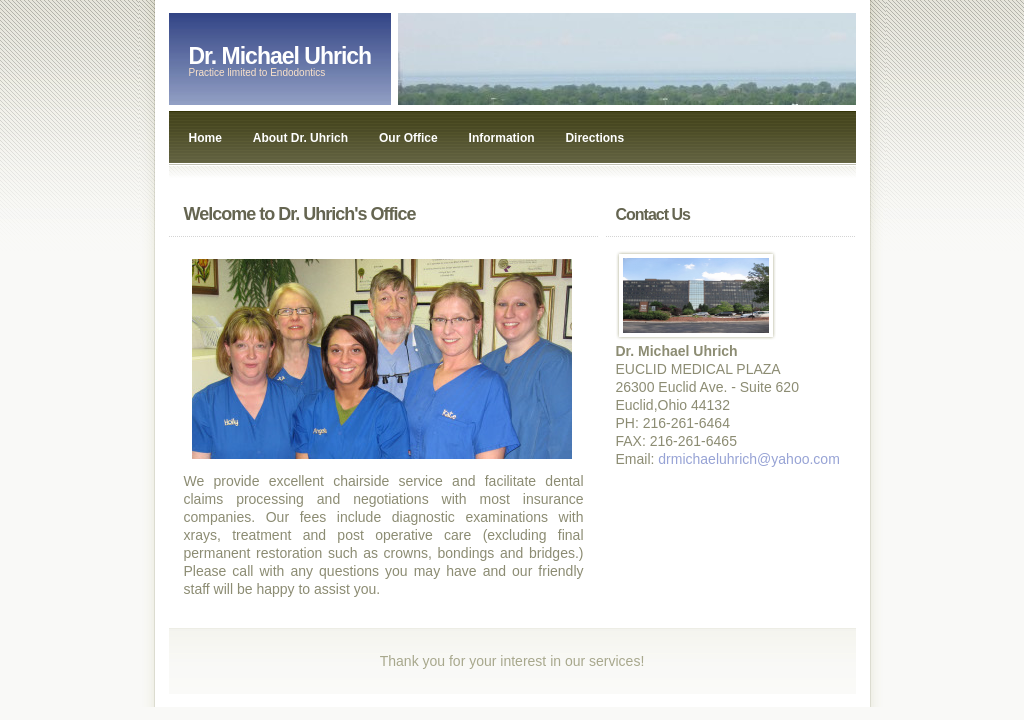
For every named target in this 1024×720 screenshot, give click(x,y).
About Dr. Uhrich (300, 138)
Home (205, 138)
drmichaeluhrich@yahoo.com (749, 459)
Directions (594, 138)
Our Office (408, 138)
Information (502, 138)
